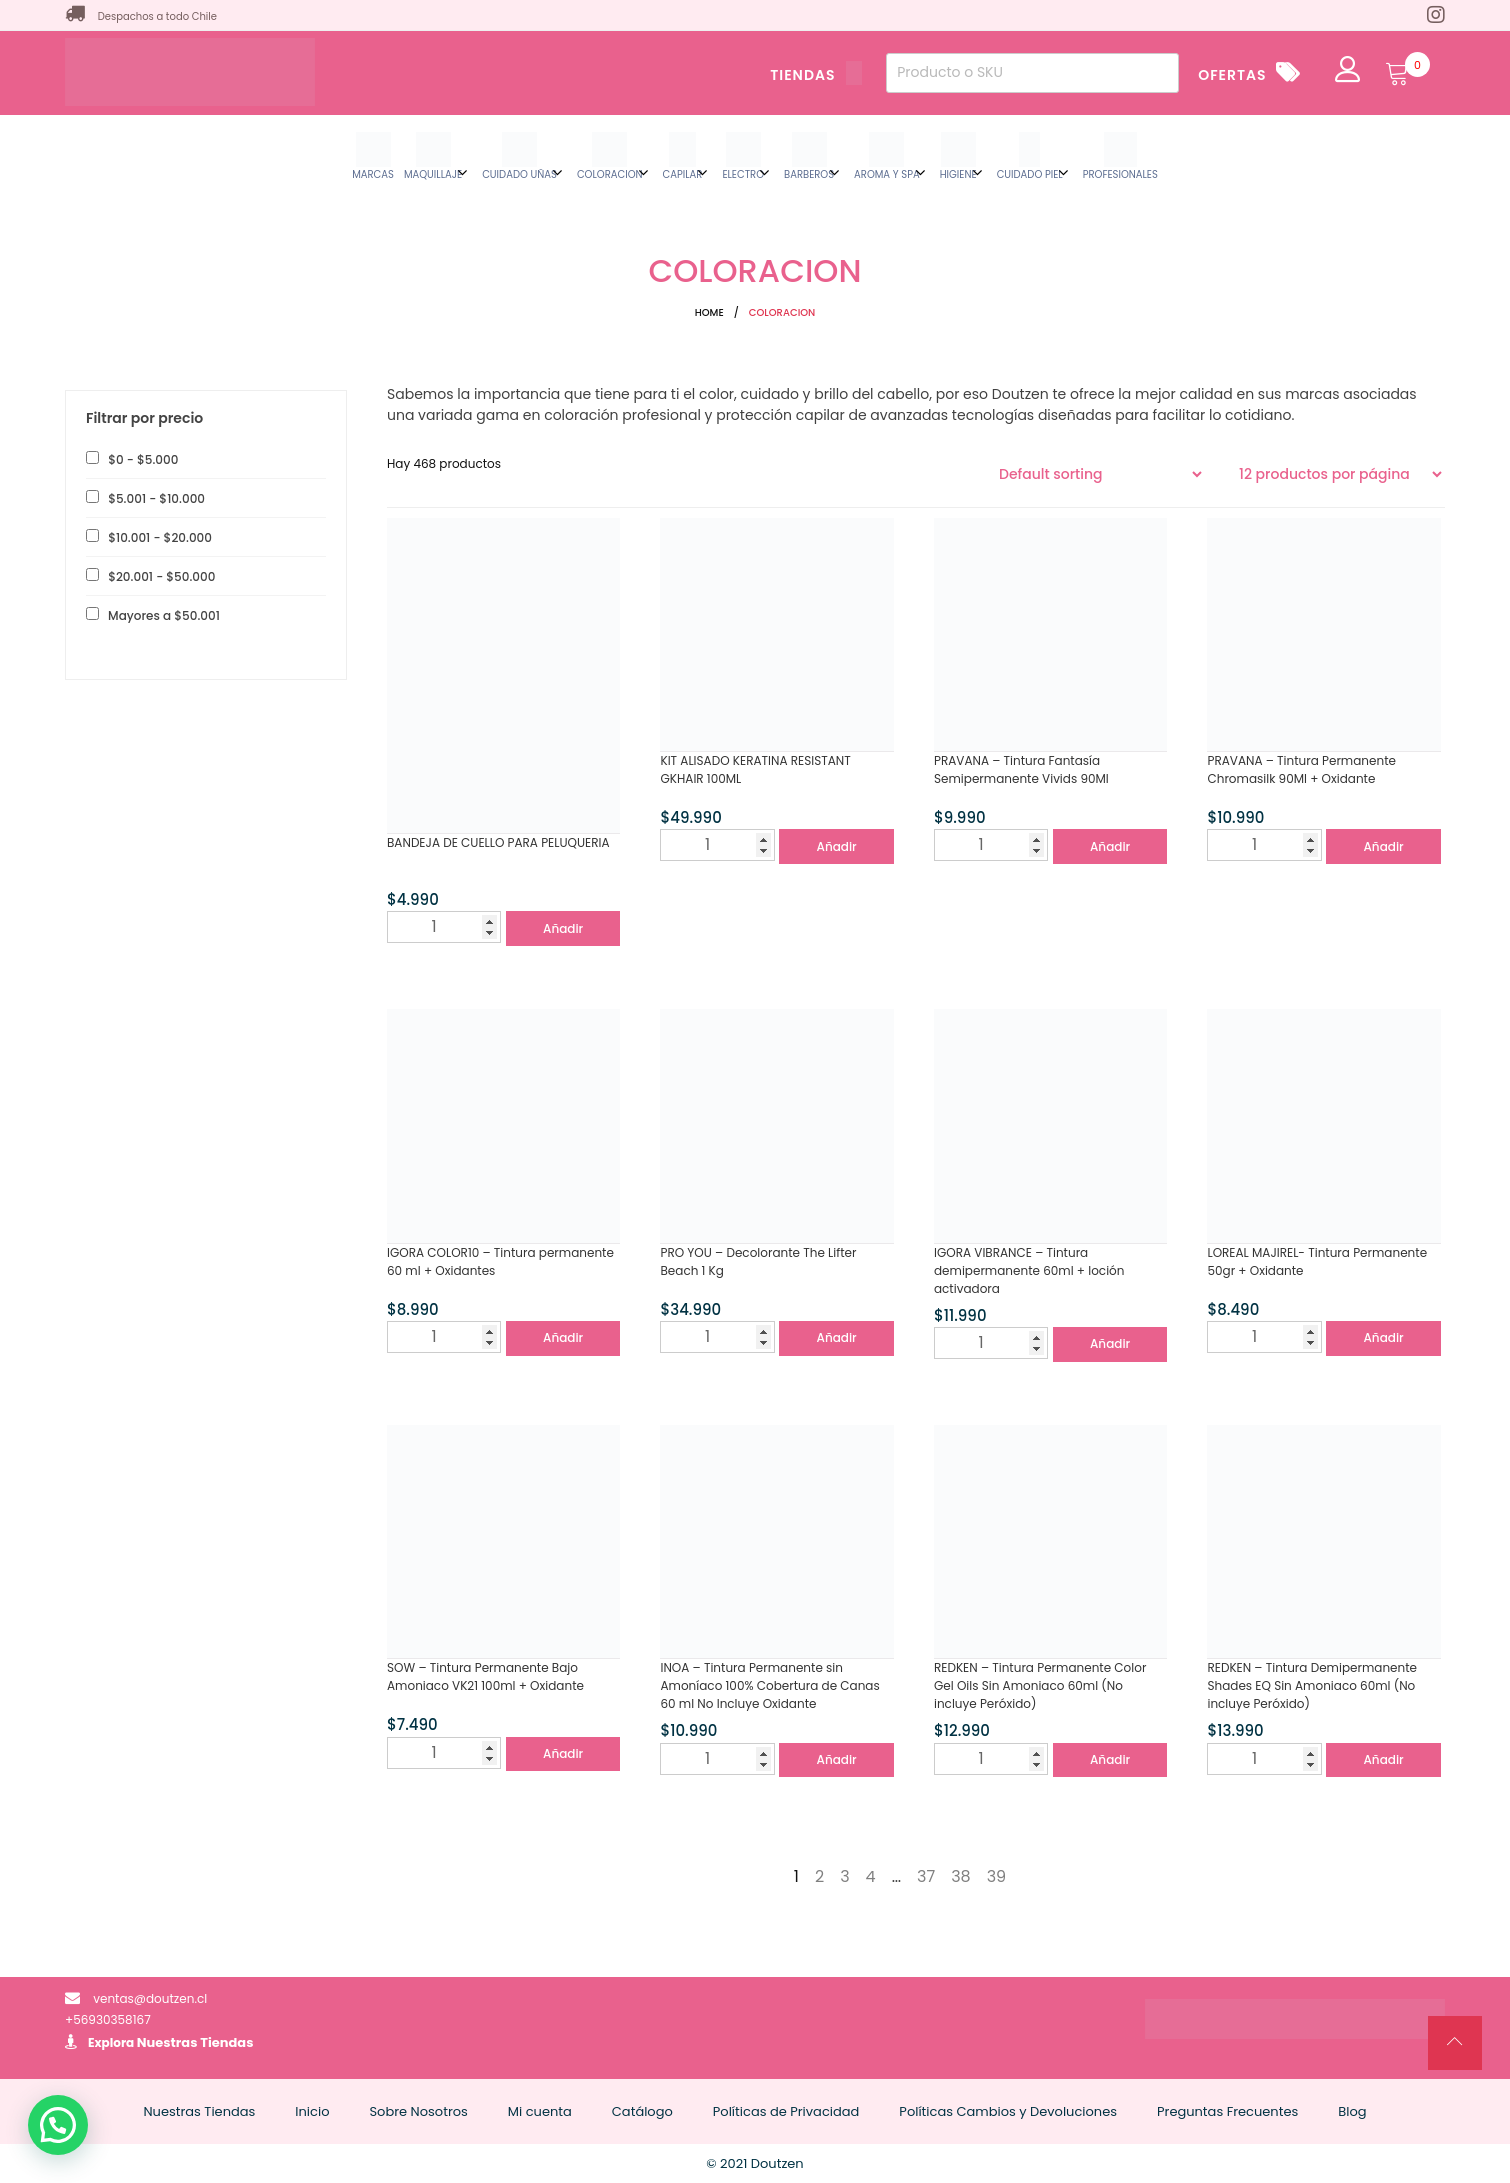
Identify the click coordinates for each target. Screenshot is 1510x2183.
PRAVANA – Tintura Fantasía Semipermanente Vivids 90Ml (1021, 769)
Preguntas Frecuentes (1227, 2111)
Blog (1352, 2111)
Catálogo (642, 2111)
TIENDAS (816, 75)
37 (926, 1876)
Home (709, 312)
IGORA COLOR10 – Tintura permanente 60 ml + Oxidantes (500, 1261)
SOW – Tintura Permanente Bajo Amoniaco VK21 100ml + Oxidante (485, 1676)
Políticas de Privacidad (786, 2111)
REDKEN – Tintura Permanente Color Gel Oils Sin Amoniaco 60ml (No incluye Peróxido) (1040, 1685)
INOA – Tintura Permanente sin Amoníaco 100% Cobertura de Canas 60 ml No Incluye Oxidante (769, 1685)
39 (997, 1876)
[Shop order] (1100, 474)
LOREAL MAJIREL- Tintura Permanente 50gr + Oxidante (1317, 1261)
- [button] (141, 459)
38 (961, 1876)
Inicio (312, 2111)
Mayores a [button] (162, 615)
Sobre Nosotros (418, 2111)
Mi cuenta (540, 2111)
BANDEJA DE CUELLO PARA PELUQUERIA (498, 842)
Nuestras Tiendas (195, 2042)
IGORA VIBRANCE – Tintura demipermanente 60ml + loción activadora (1029, 1270)
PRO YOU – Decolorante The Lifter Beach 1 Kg (758, 1261)
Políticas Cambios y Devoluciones (1008, 2111)
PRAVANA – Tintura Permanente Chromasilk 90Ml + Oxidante (1301, 769)
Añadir (563, 928)
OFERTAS (1232, 75)
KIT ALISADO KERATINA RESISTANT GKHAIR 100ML (755, 769)
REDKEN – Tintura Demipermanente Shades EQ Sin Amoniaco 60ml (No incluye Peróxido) (1312, 1685)
